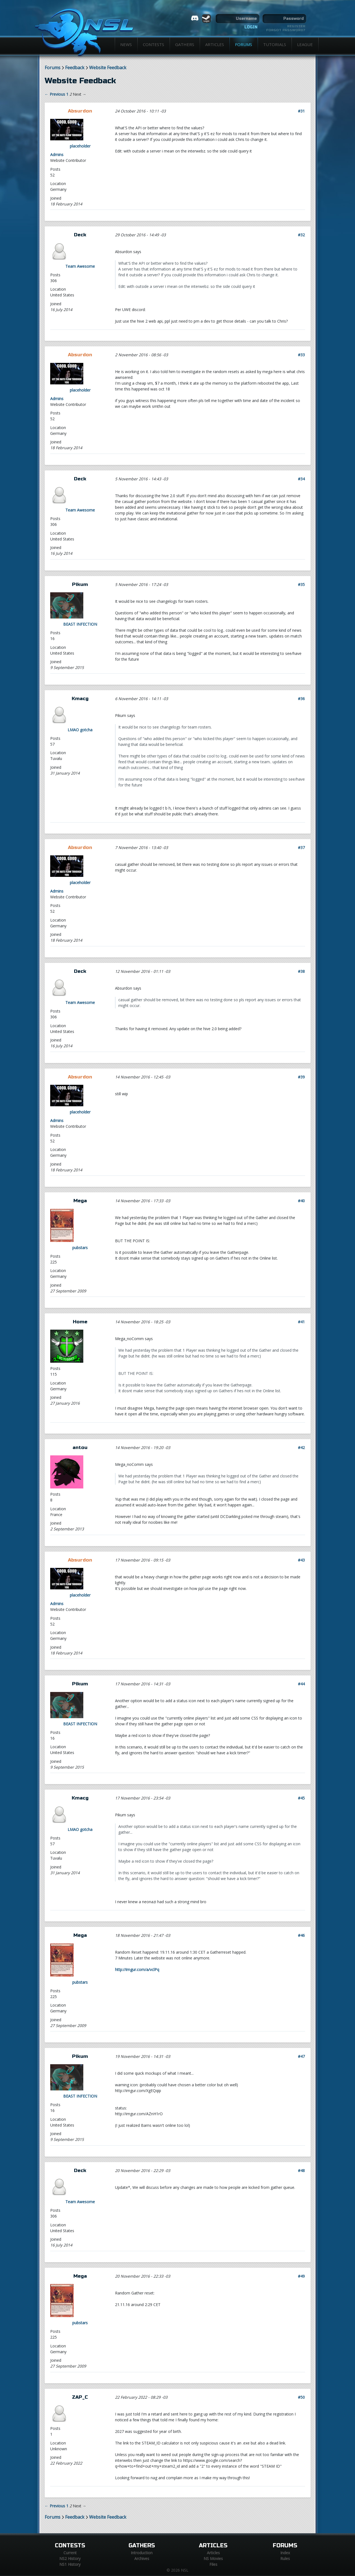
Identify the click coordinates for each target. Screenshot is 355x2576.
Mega (80, 1201)
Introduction (142, 2552)
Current (70, 2552)
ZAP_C (80, 2397)
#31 (301, 111)
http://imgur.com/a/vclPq (137, 1969)
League (305, 44)
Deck (80, 235)
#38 (301, 971)
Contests (153, 44)
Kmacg (80, 698)
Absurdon (80, 111)
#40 (301, 1200)
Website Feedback (107, 68)
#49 (301, 2276)
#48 (301, 2170)
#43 (301, 1560)
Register (296, 26)
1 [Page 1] (67, 94)
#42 (301, 1447)
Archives (141, 2558)
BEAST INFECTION (80, 624)
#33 (301, 354)
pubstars (80, 1247)
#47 (301, 2056)
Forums (243, 44)
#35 (301, 584)
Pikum (80, 584)
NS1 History (70, 2564)
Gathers (184, 44)
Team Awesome (80, 266)
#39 (301, 1077)
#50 (301, 2397)
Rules (285, 2558)
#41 (301, 1321)
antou (80, 1447)
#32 (301, 234)
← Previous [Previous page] (55, 94)
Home (80, 1322)
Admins (56, 154)
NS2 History (70, 2558)
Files (213, 2564)
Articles (214, 44)
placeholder (80, 146)
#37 (301, 847)
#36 (301, 698)
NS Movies (213, 2558)
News (126, 44)
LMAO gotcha (80, 729)
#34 (301, 478)
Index (285, 2552)
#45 (301, 1798)
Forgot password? (285, 30)
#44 (301, 1683)
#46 (301, 1935)
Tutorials (274, 44)
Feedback (74, 68)
